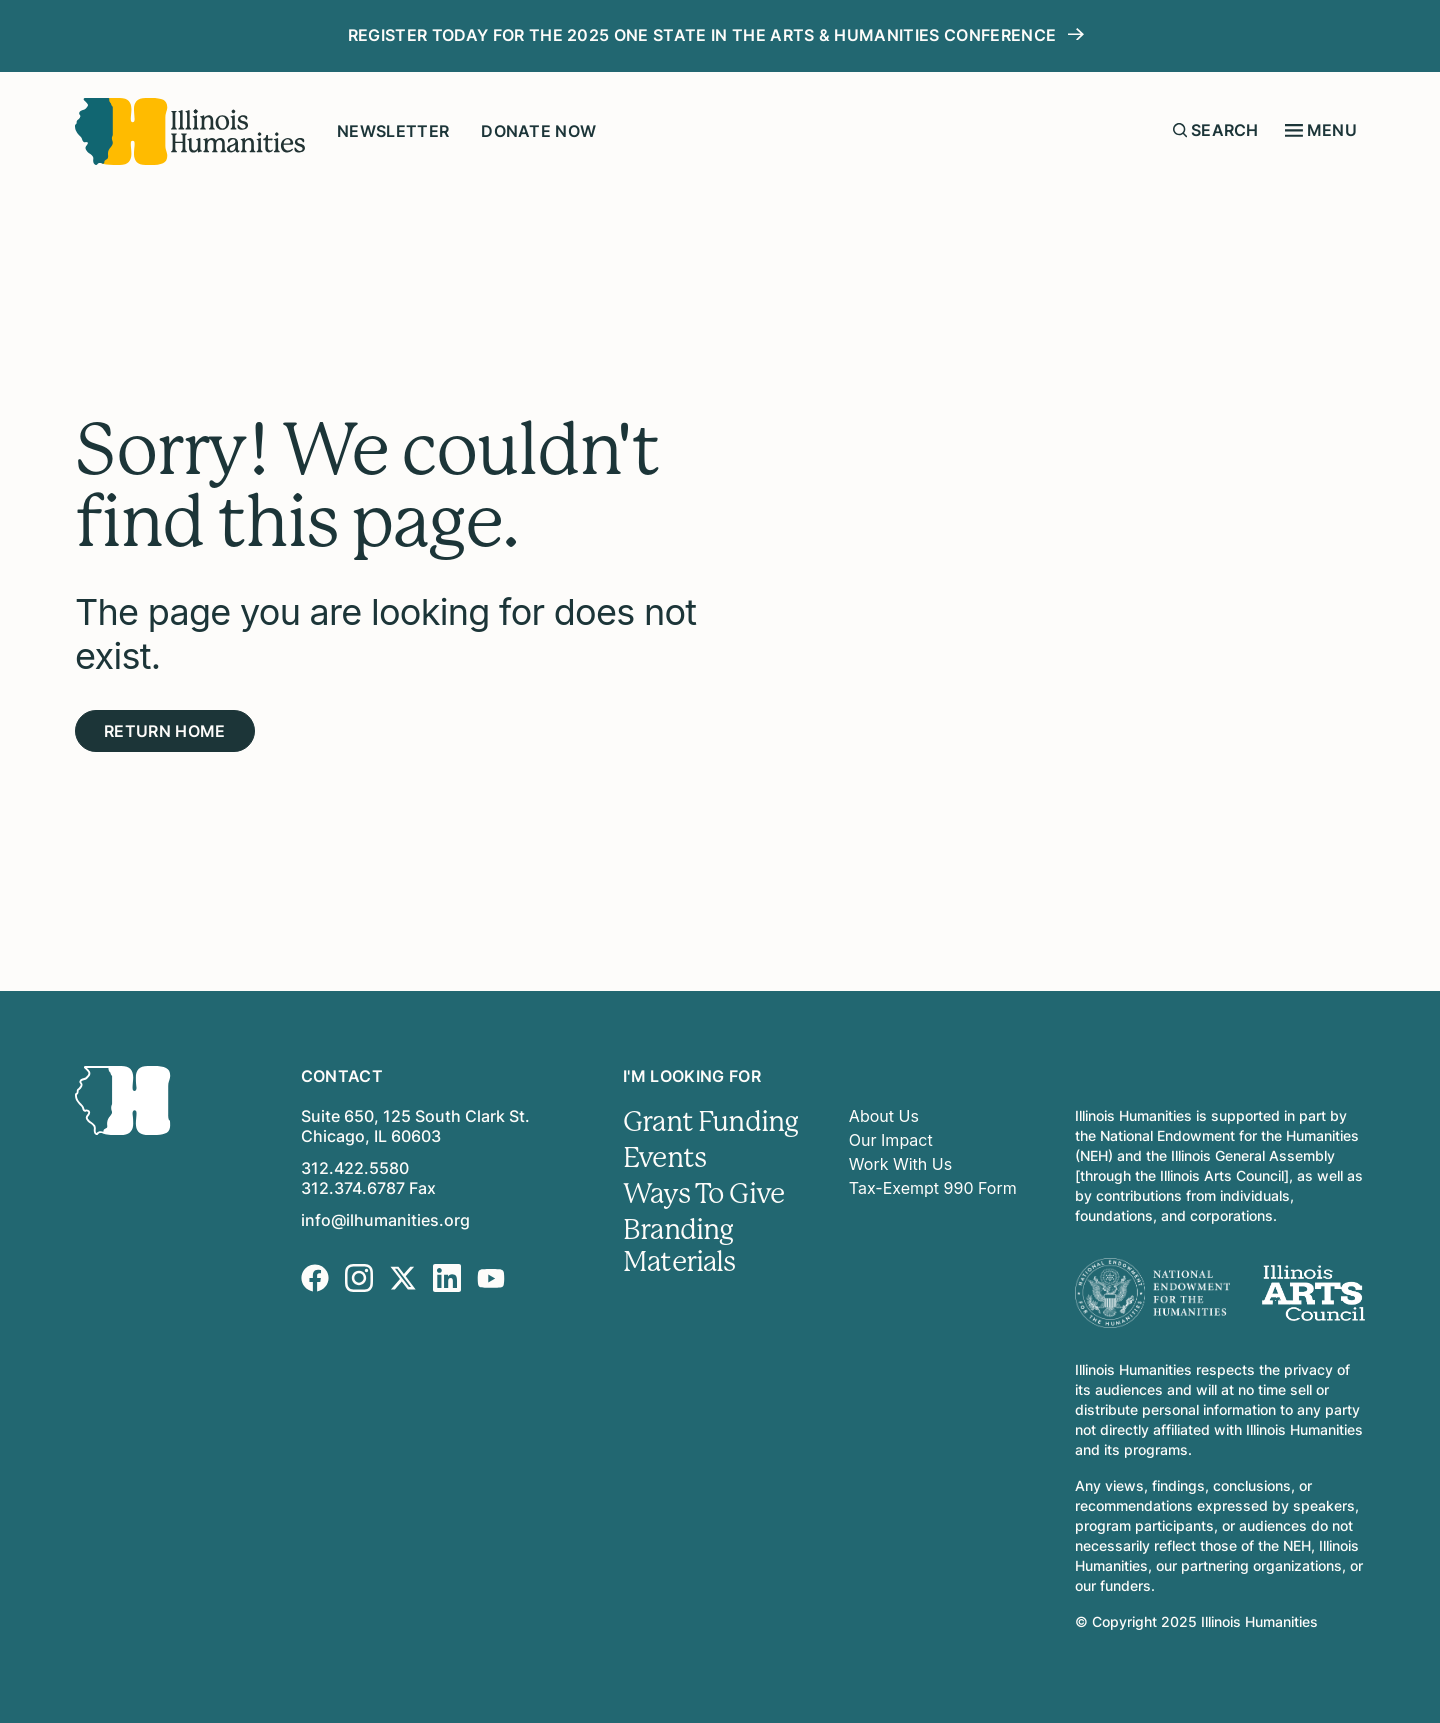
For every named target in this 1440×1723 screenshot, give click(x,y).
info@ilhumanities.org (385, 1220)
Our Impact (891, 1140)
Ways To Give (703, 1194)
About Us (884, 1116)
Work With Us (900, 1164)
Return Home (165, 731)
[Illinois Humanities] (190, 131)
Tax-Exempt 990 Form (933, 1188)
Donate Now (538, 131)
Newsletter (393, 131)
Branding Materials (679, 1246)
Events (664, 1158)
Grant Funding (710, 1122)
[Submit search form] (1180, 130)
